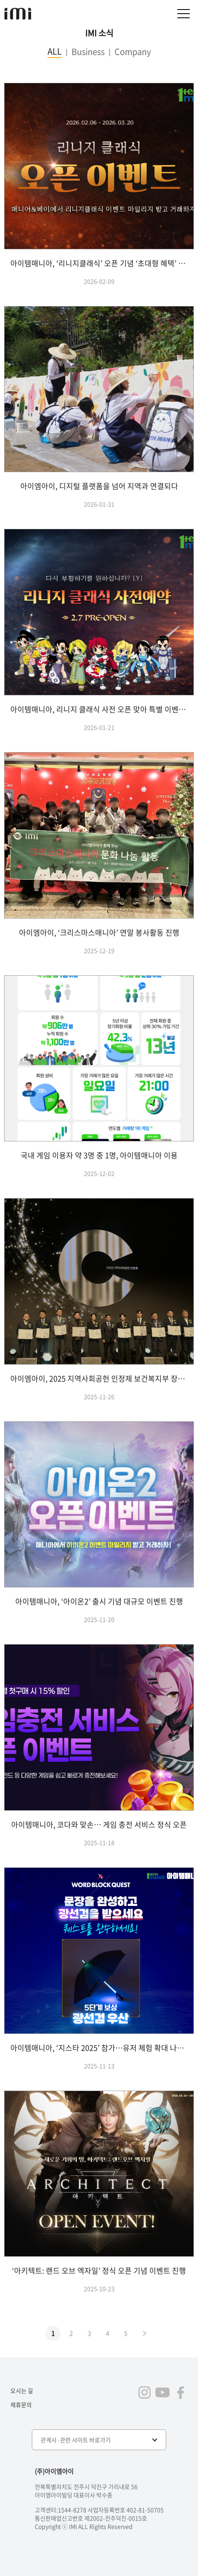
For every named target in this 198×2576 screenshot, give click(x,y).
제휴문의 (21, 2404)
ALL (55, 51)
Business (88, 52)
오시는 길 (21, 2390)
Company (133, 52)
